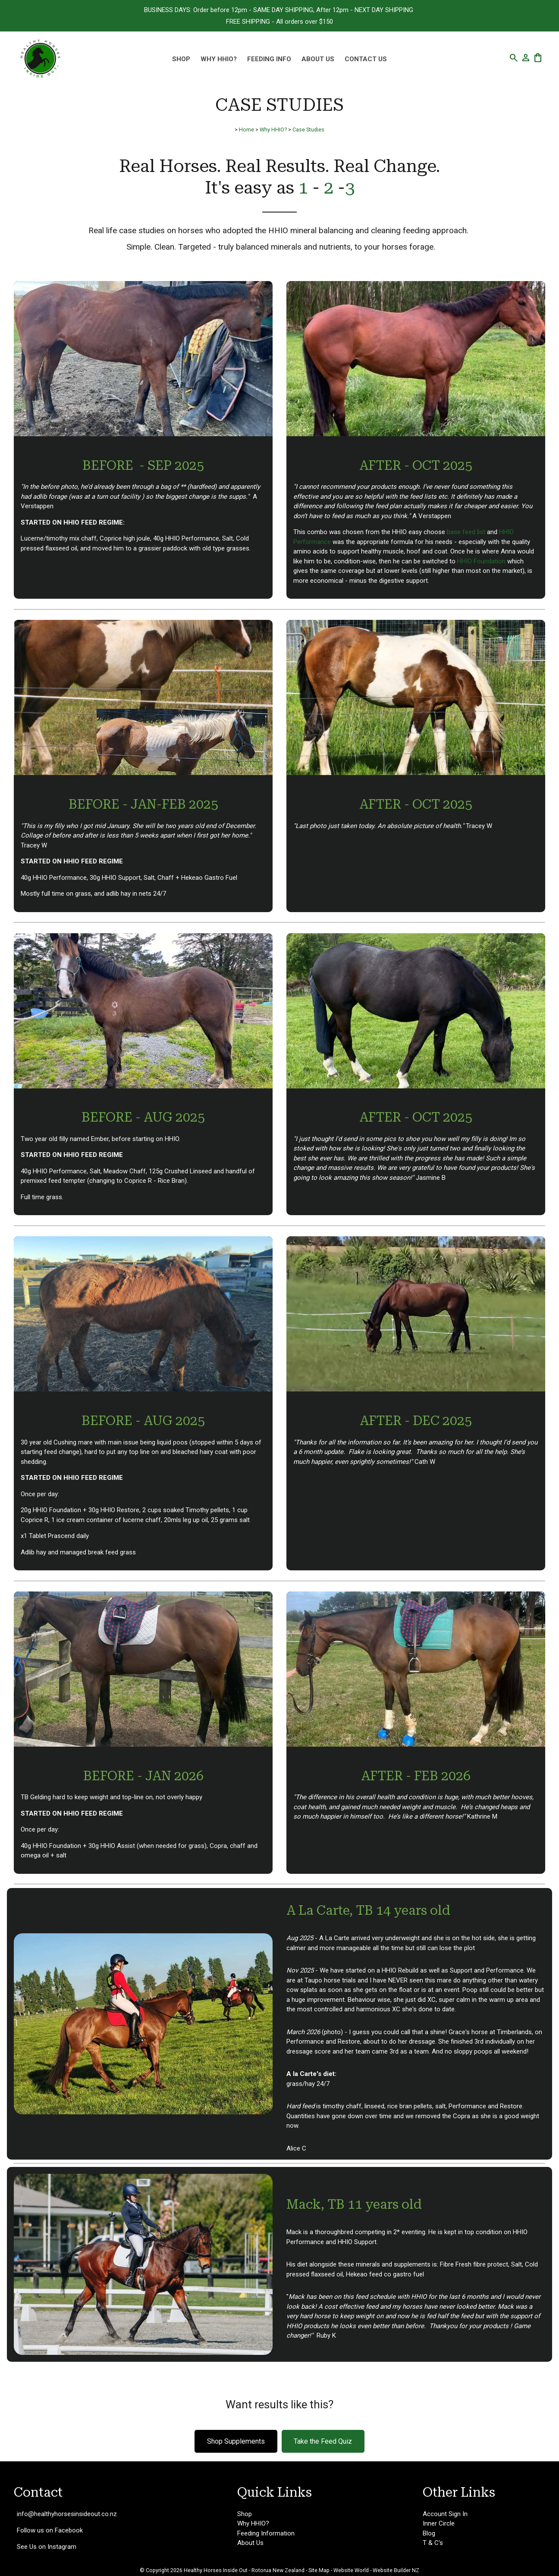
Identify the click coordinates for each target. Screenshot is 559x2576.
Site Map (319, 2570)
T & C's (433, 2543)
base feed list (466, 532)
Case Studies (308, 129)
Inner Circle (439, 2523)
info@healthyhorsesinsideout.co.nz (67, 2514)
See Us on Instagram (46, 2547)
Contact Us (366, 59)
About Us (317, 59)
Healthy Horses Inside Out (216, 2570)
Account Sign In (445, 2514)
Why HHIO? (219, 59)
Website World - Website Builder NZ (376, 2570)
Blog (429, 2533)
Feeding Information (266, 2533)
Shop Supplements (236, 2441)
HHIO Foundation (481, 561)
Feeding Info (269, 59)
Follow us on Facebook (50, 2530)
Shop (181, 59)
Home (246, 129)
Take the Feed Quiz (323, 2441)
